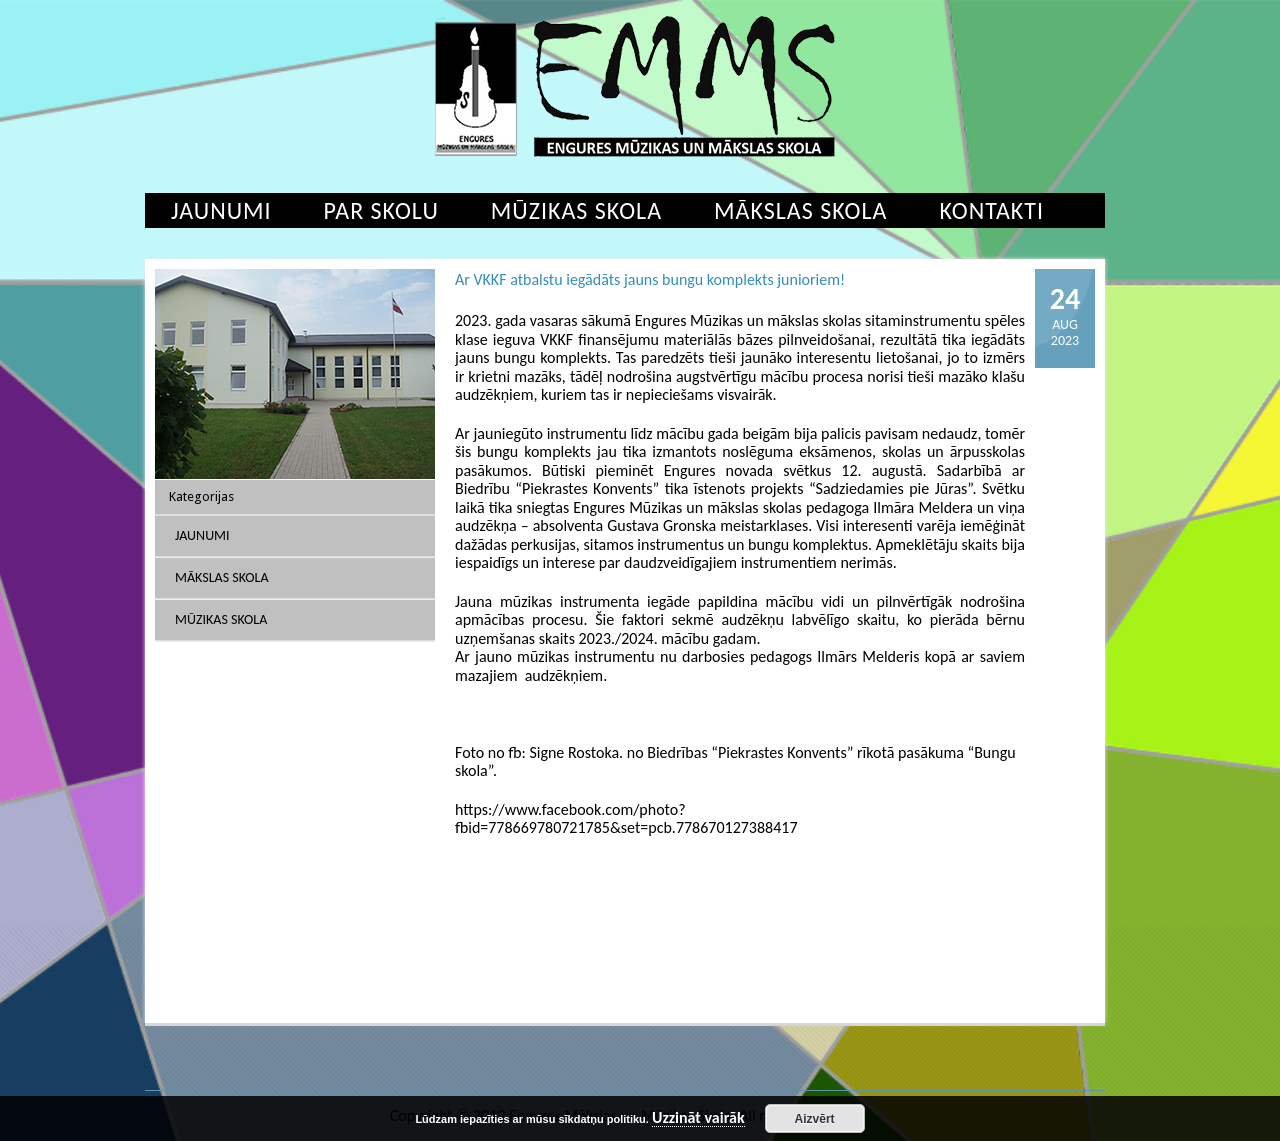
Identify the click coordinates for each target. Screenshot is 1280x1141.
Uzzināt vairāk (698, 1118)
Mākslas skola (800, 210)
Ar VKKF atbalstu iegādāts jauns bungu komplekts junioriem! (650, 279)
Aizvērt (815, 1119)
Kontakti (991, 210)
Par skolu (381, 210)
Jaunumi (221, 210)
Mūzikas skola (576, 210)
